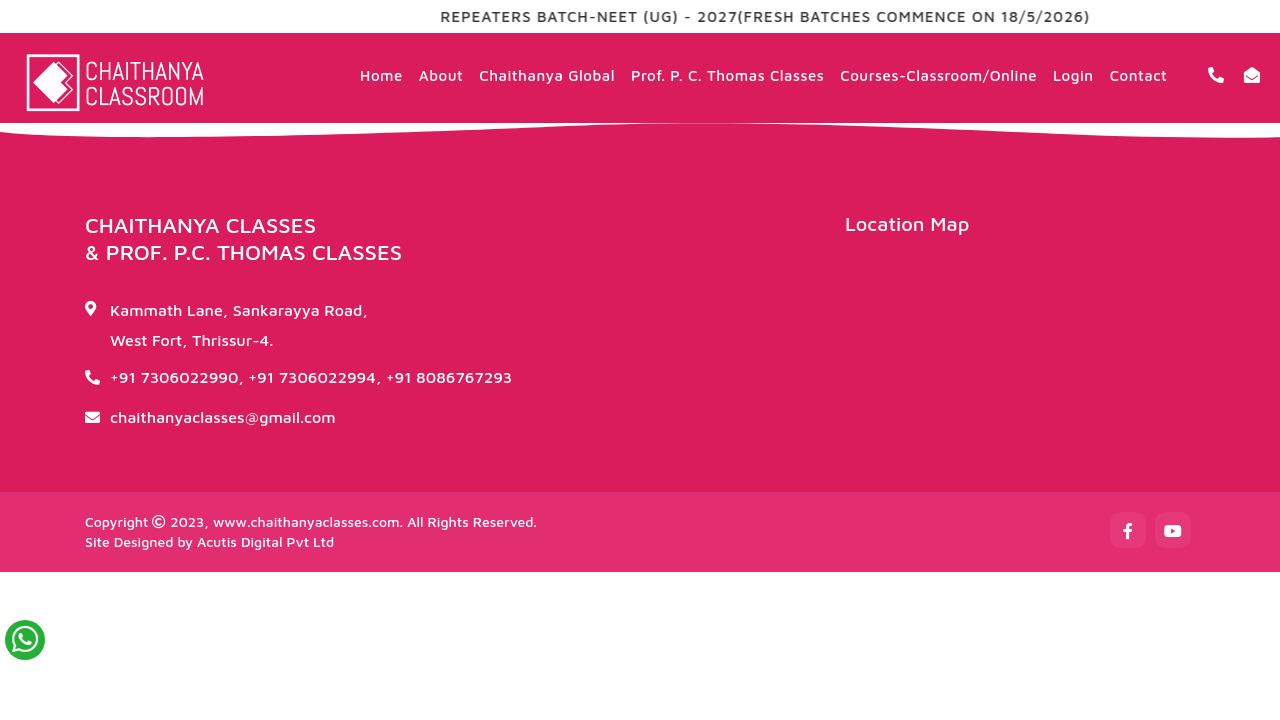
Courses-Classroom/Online (938, 75)
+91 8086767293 (449, 377)
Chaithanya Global (547, 75)
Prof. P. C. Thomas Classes (727, 75)
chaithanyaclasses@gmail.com (223, 417)
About (441, 75)
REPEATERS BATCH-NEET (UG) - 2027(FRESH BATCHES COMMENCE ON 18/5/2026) (781, 16)
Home (381, 75)
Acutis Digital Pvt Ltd (265, 541)
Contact (1139, 75)
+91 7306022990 (174, 377)
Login (1073, 75)
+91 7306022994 (312, 377)
